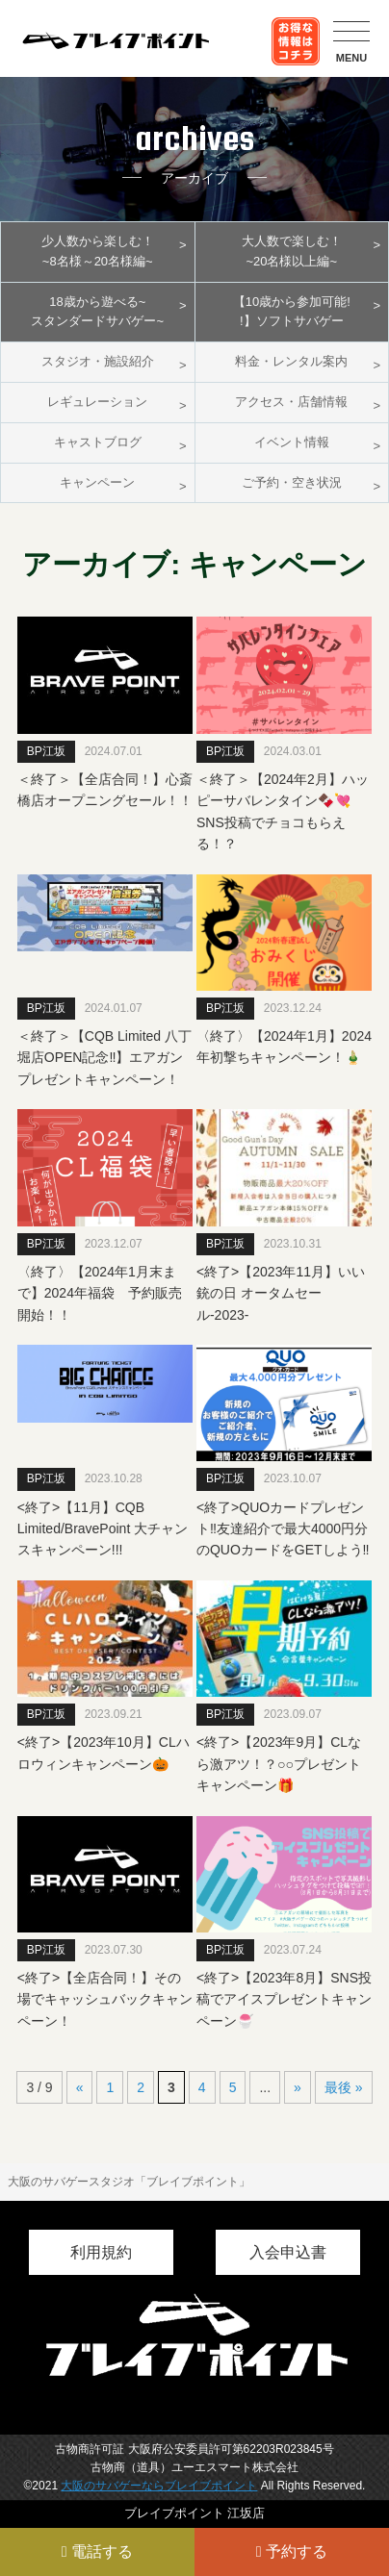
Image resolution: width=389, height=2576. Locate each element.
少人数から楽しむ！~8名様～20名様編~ (97, 251)
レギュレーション (97, 401)
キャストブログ (98, 442)
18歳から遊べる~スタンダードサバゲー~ (97, 311)
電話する (97, 2551)
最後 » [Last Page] (343, 2087)
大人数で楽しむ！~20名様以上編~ (292, 251)
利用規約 (101, 2252)
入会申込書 (287, 2252)
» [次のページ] (297, 2087)
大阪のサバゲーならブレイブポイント (159, 2485)
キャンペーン (97, 482)
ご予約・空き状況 (292, 482)
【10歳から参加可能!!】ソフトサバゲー (291, 311)
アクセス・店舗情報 (291, 401)
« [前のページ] (80, 2087)
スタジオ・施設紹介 (97, 361)
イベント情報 (291, 442)
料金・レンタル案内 (291, 361)
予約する (291, 2551)
